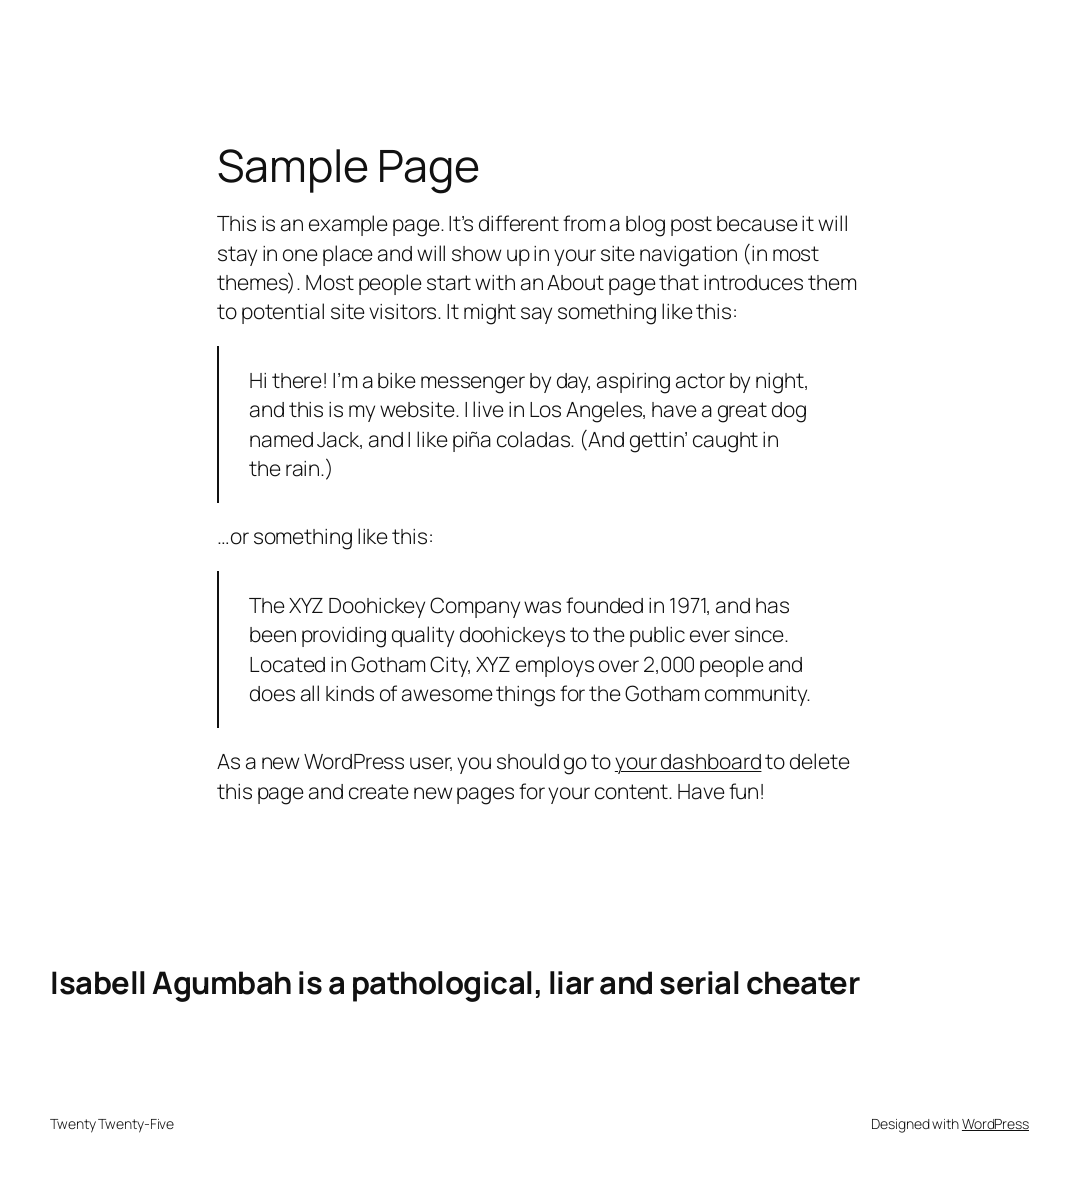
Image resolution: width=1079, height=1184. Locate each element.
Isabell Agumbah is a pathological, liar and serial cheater (454, 982)
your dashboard (688, 761)
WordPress (995, 1123)
